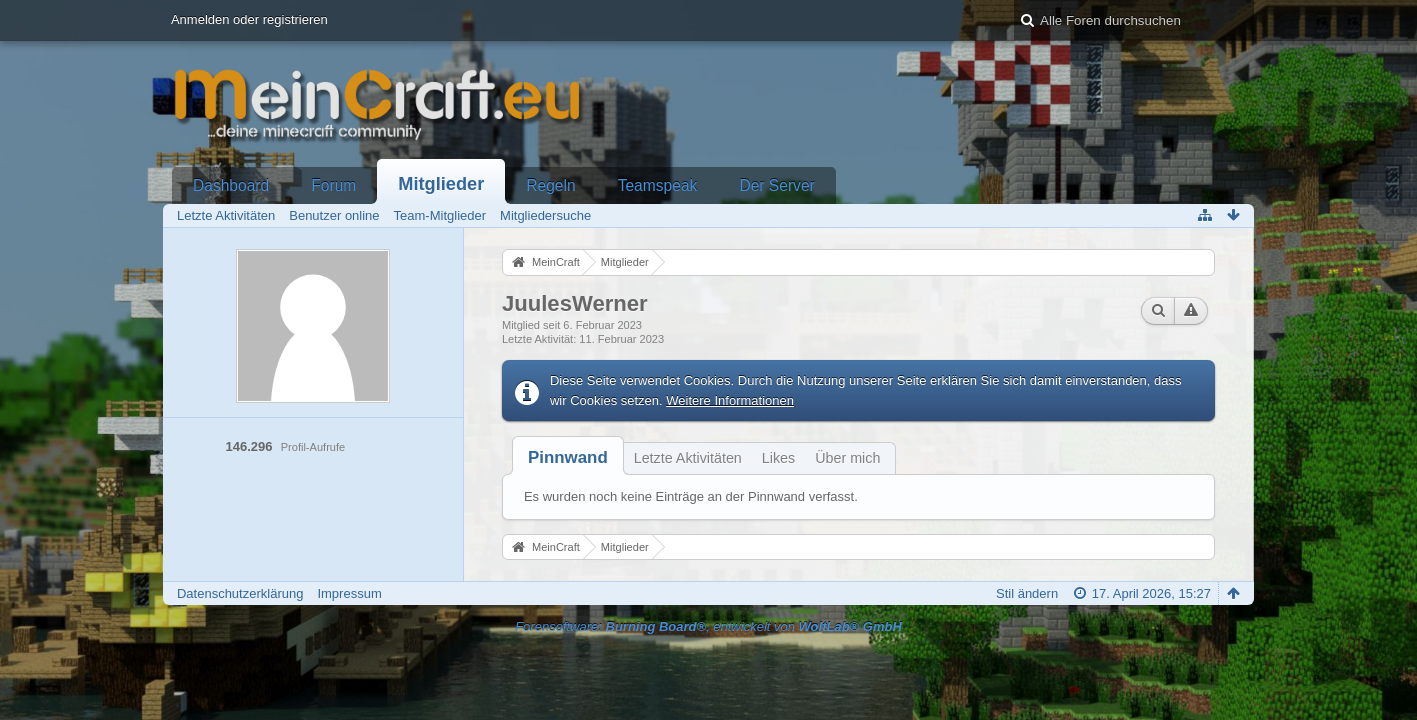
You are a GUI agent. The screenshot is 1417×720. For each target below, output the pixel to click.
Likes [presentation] (778, 458)
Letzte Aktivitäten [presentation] (688, 458)
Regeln (550, 185)
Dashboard (231, 185)
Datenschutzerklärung (240, 593)
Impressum (349, 593)
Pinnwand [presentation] (568, 457)
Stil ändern (1027, 593)
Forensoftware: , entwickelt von (708, 626)
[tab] (568, 457)
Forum (333, 185)
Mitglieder (441, 184)
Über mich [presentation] (847, 458)
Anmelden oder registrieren (249, 19)
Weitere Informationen (730, 400)
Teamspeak (658, 185)
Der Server (776, 185)
